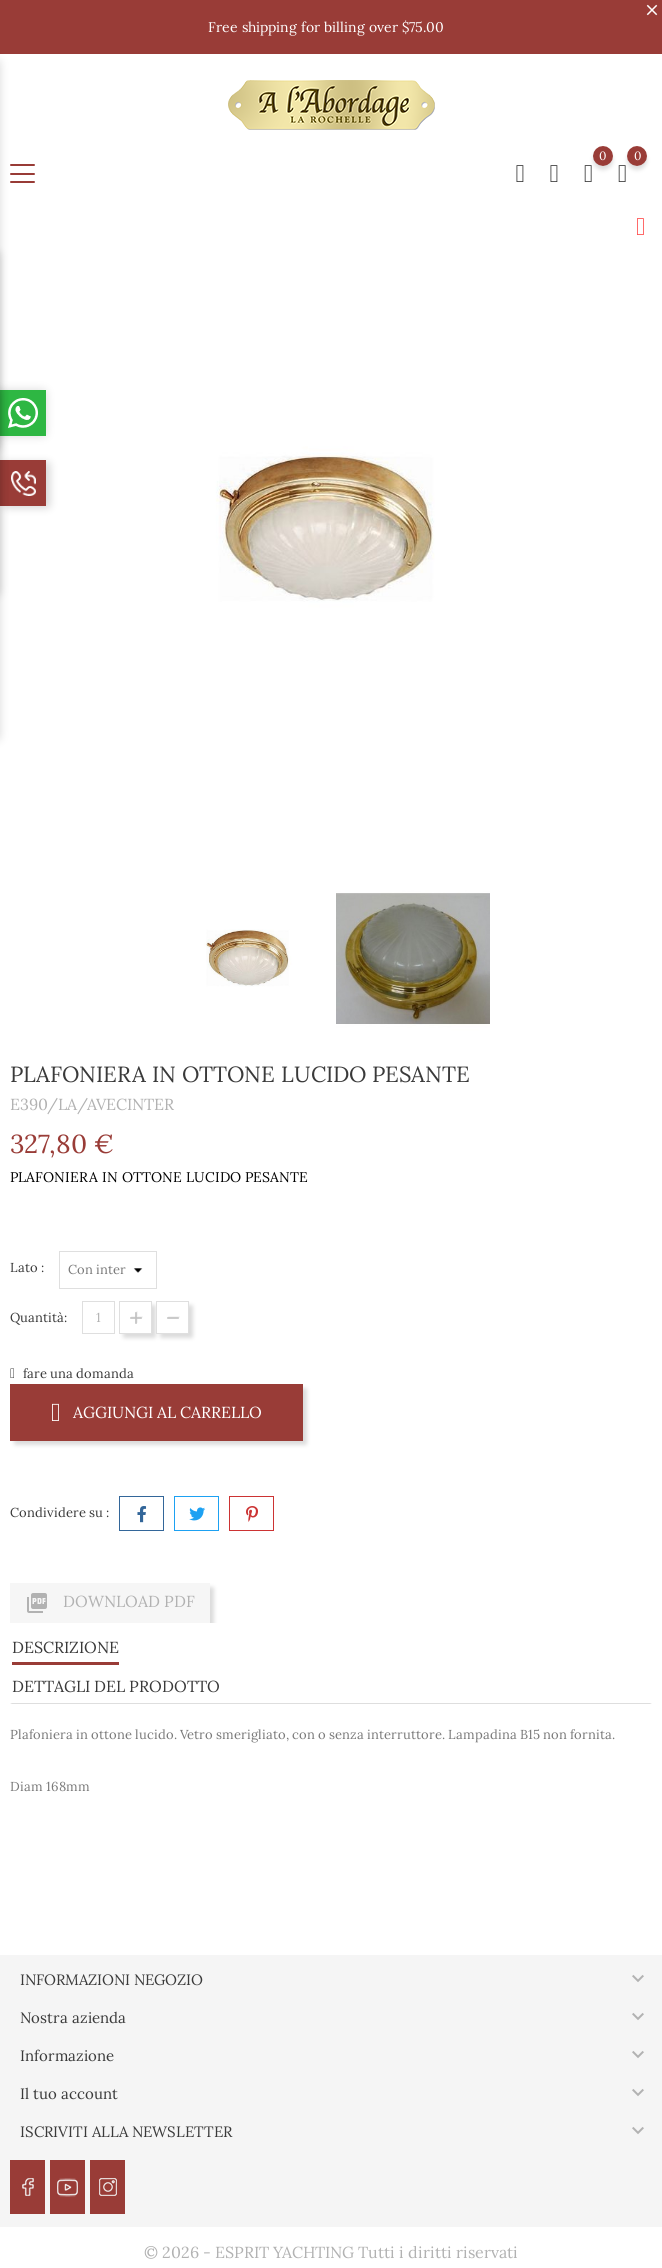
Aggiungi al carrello (156, 1411)
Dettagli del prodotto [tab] (116, 1686)
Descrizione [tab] (65, 1647)
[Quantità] (98, 1317)
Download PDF (110, 1603)
